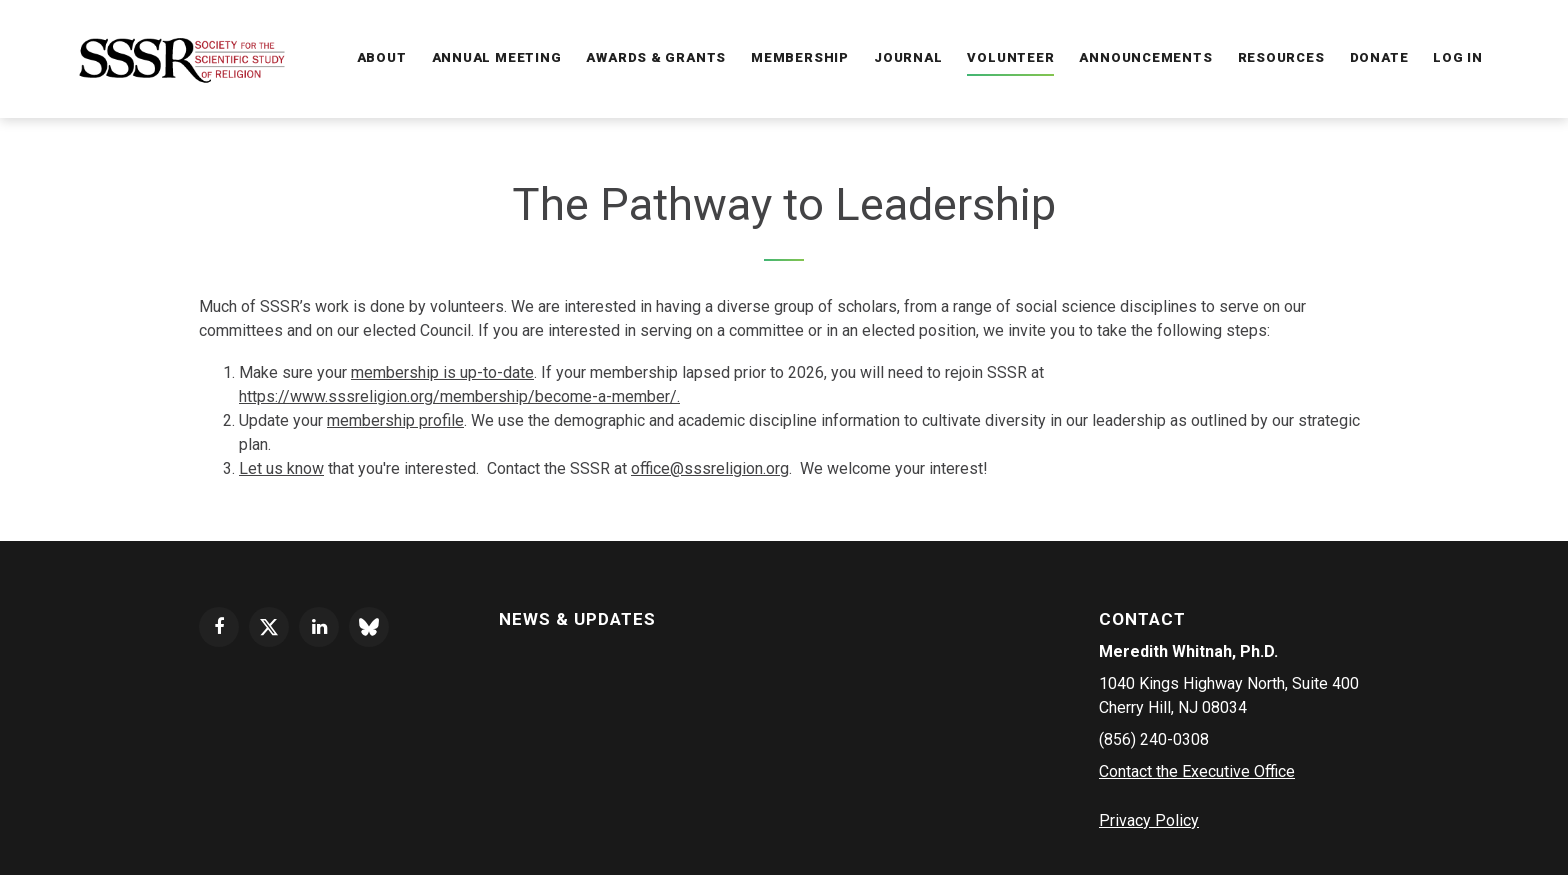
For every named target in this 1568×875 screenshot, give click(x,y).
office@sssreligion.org (710, 468)
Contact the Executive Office (1197, 771)
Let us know (281, 468)
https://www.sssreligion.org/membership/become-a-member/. (459, 396)
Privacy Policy (1149, 820)
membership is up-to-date (442, 372)
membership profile (395, 420)
